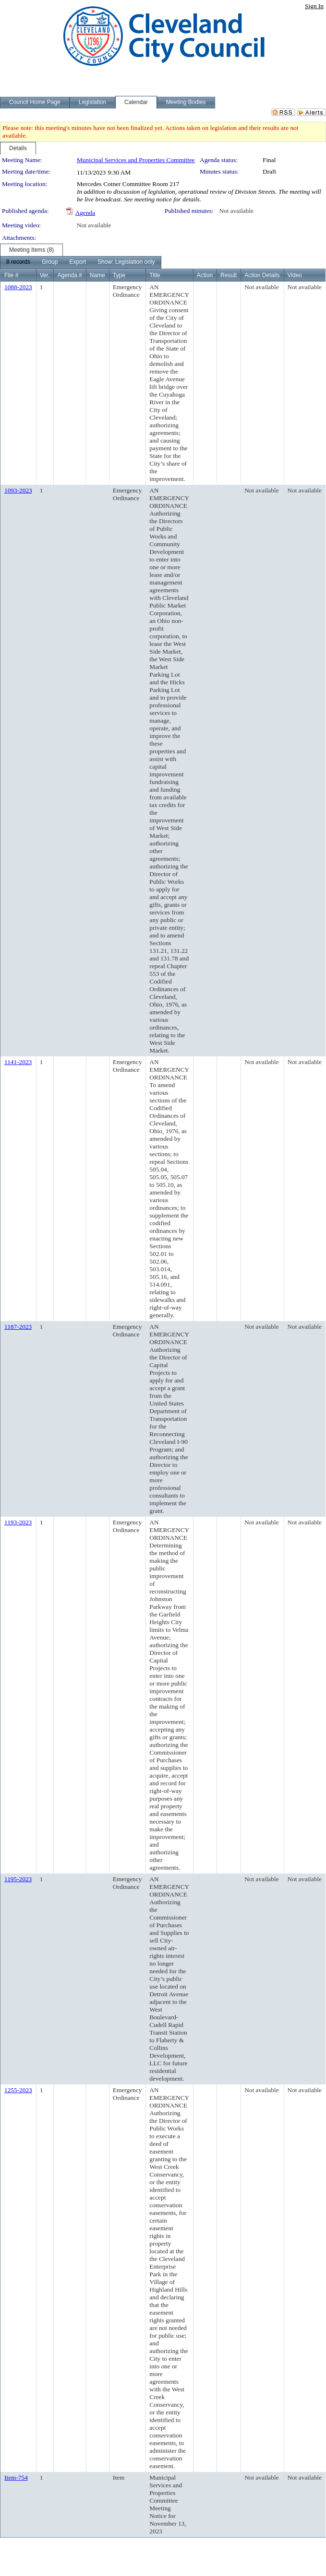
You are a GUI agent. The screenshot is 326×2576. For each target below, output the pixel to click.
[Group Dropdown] (49, 262)
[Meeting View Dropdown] (126, 262)
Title (154, 275)
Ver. (45, 275)
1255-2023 (18, 2090)
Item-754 (16, 2477)
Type (119, 275)
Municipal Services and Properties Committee (136, 160)
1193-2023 (18, 1522)
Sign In (314, 6)
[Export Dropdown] (77, 262)
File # (11, 275)
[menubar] (80, 262)
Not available (236, 210)
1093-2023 (18, 490)
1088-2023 (18, 287)
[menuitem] (18, 262)
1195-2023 (18, 1879)
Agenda (85, 212)
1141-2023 (18, 1062)
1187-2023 (18, 1326)
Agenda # (69, 275)
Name (97, 275)
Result (228, 275)
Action (205, 275)
